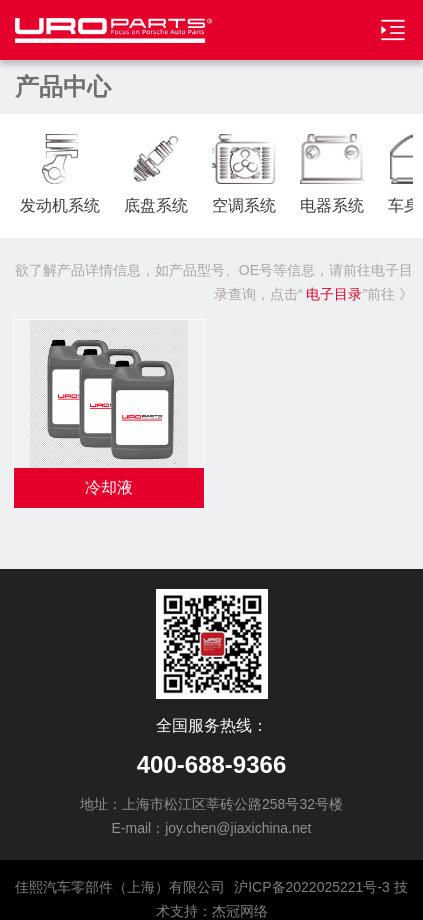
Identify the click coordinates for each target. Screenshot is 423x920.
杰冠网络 (240, 911)
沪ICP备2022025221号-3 (312, 887)
